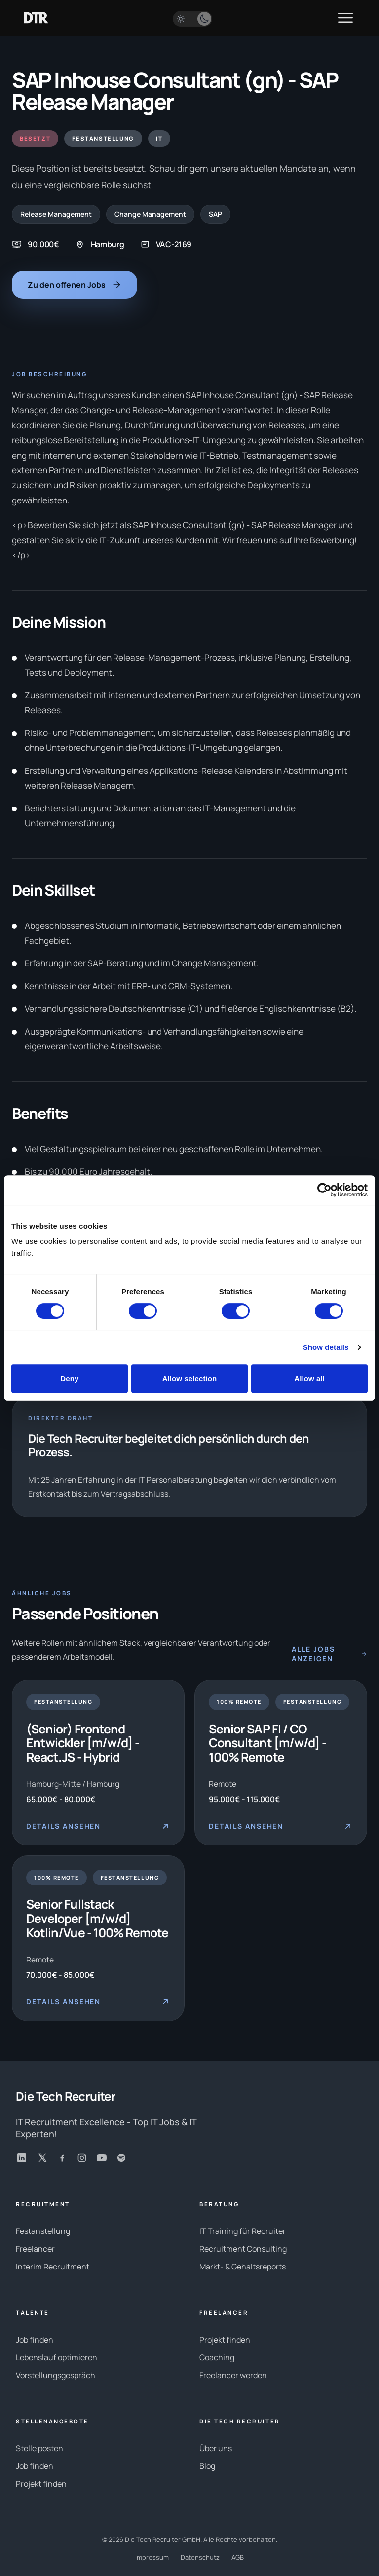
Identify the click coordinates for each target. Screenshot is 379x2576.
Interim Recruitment (52, 2266)
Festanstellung (43, 2231)
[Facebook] (62, 2158)
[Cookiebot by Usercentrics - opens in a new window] (324, 1190)
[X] (42, 2158)
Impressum (152, 2557)
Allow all (309, 1378)
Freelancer (35, 2248)
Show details (326, 1347)
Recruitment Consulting (243, 2248)
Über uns (215, 2448)
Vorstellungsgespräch (55, 2375)
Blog (207, 2466)
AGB (237, 2557)
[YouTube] (102, 2158)
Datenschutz (200, 2557)
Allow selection (189, 1378)
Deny (69, 1378)
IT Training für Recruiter (242, 2231)
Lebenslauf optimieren (56, 2357)
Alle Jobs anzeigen (329, 1653)
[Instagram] (82, 2158)
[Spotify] (121, 2158)
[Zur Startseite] (36, 18)
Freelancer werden (233, 2375)
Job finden (34, 2339)
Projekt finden (224, 2339)
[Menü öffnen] (345, 18)
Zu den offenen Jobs (74, 284)
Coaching (216, 2357)
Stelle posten (39, 2448)
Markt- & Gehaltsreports (242, 2266)
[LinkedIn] (22, 2158)
